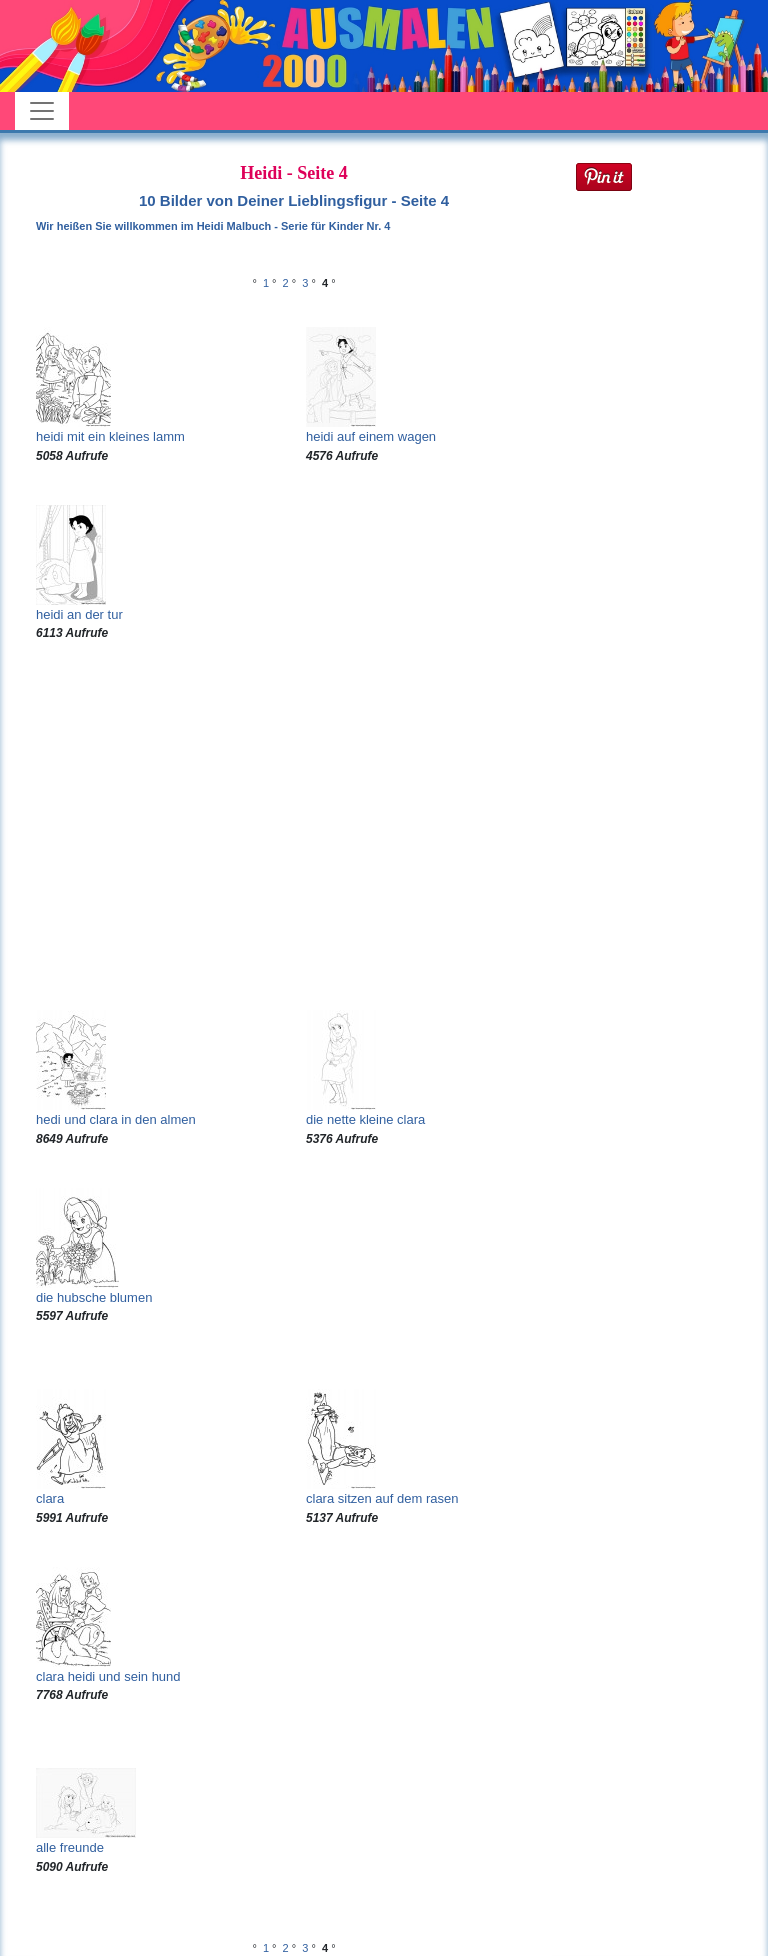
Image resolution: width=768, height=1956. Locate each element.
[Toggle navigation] (42, 111)
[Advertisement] (294, 826)
